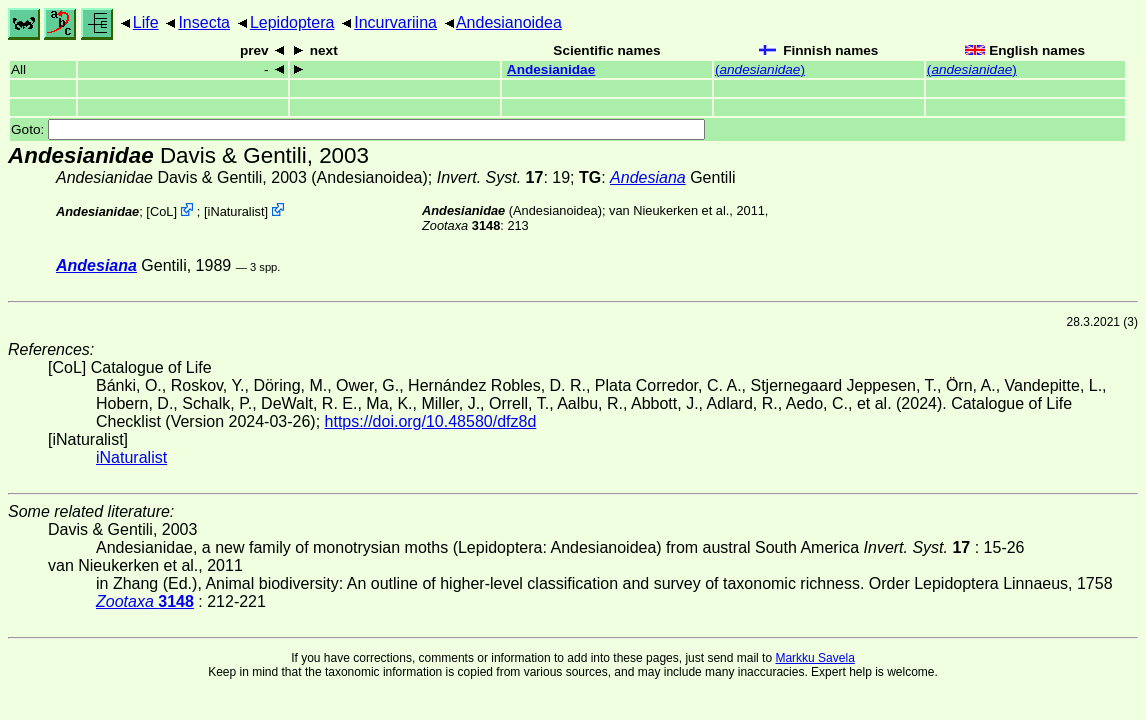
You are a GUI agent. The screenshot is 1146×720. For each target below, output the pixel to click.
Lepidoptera (292, 22)
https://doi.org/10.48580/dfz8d (431, 421)
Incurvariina (395, 22)
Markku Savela (814, 658)
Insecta (204, 22)
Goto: (358, 129)
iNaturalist (236, 211)
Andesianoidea (509, 22)
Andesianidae (551, 69)
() (760, 69)
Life (146, 22)
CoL (161, 211)
